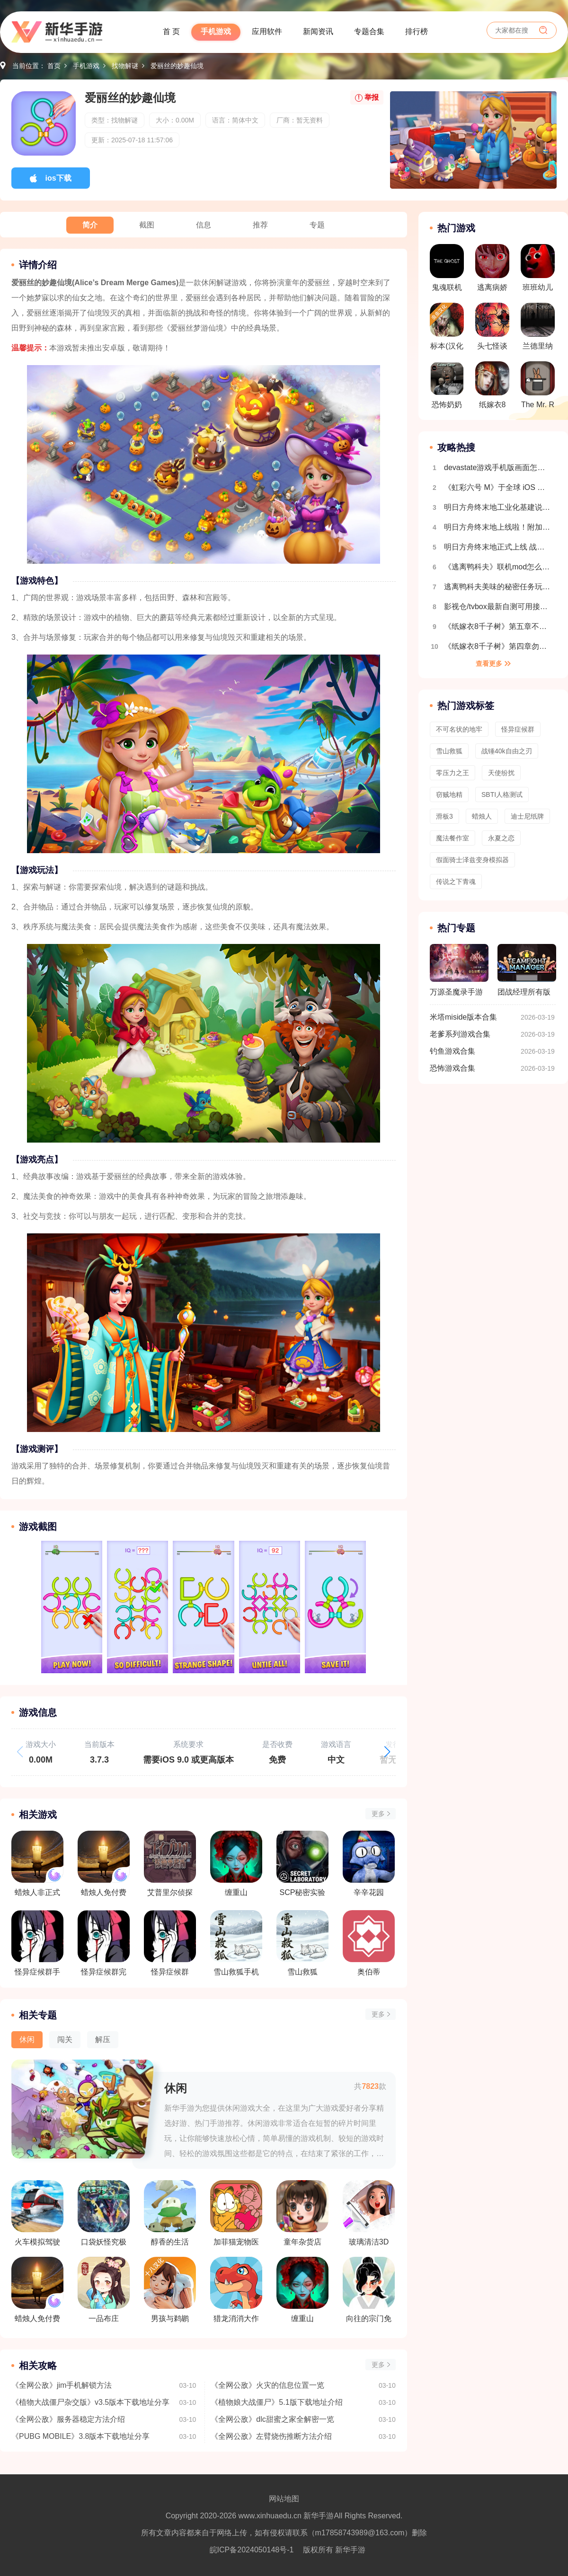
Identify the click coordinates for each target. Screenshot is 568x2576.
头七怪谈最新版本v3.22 (492, 329)
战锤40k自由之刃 (506, 751)
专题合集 (369, 31)
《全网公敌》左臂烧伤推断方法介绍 (271, 2436)
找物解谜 (125, 66)
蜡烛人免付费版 (37, 2290)
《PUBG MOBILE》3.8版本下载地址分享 (80, 2436)
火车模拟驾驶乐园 (37, 2213)
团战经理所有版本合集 (526, 974)
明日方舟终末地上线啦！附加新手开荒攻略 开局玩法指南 (498, 527)
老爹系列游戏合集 (460, 1034)
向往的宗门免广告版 (369, 2290)
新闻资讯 (318, 31)
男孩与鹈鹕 (170, 2290)
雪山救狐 (449, 751)
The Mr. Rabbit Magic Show (538, 387)
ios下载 (58, 178)
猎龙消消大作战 (236, 2290)
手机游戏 (216, 31)
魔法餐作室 (452, 838)
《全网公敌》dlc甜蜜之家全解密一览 (272, 2419)
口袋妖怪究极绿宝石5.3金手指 (104, 2213)
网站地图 (284, 2499)
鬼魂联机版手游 (447, 270)
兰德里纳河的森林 (538, 329)
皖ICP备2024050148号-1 (252, 2550)
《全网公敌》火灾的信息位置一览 (267, 2385)
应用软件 (267, 31)
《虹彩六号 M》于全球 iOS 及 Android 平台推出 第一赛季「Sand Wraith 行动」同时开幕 (498, 487)
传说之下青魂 (456, 881)
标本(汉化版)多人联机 (447, 329)
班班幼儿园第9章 (538, 270)
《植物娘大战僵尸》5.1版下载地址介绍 (276, 2402)
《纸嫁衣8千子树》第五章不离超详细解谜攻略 (498, 626)
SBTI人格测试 (502, 794)
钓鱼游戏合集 (452, 1051)
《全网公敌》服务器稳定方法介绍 (68, 2419)
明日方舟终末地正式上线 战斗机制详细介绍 (498, 547)
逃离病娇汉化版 (492, 270)
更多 (378, 1813)
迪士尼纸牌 (527, 816)
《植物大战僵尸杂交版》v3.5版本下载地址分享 (90, 2402)
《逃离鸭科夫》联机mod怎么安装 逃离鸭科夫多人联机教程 (498, 567)
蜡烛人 (482, 816)
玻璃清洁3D (369, 2213)
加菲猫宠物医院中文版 (236, 2213)
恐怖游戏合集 (452, 1068)
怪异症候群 (517, 729)
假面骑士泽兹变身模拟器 (472, 860)
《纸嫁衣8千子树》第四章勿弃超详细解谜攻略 (498, 646)
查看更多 (489, 663)
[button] (387, 1752)
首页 (54, 66)
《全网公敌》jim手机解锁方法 (61, 2385)
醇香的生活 (170, 2213)
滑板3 (444, 816)
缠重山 (302, 2290)
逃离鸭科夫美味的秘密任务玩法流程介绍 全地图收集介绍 (498, 587)
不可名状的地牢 (459, 729)
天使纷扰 (501, 773)
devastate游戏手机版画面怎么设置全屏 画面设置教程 (498, 467)
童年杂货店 (302, 2213)
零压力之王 (452, 773)
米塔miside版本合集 (463, 1017)
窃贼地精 (449, 794)
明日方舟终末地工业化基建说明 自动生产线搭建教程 (498, 507)
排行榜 (416, 31)
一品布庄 (104, 2290)
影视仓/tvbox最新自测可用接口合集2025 (498, 607)
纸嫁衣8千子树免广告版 (492, 387)
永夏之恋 (501, 838)
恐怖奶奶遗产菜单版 (447, 387)
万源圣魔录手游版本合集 (459, 974)
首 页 (171, 31)
